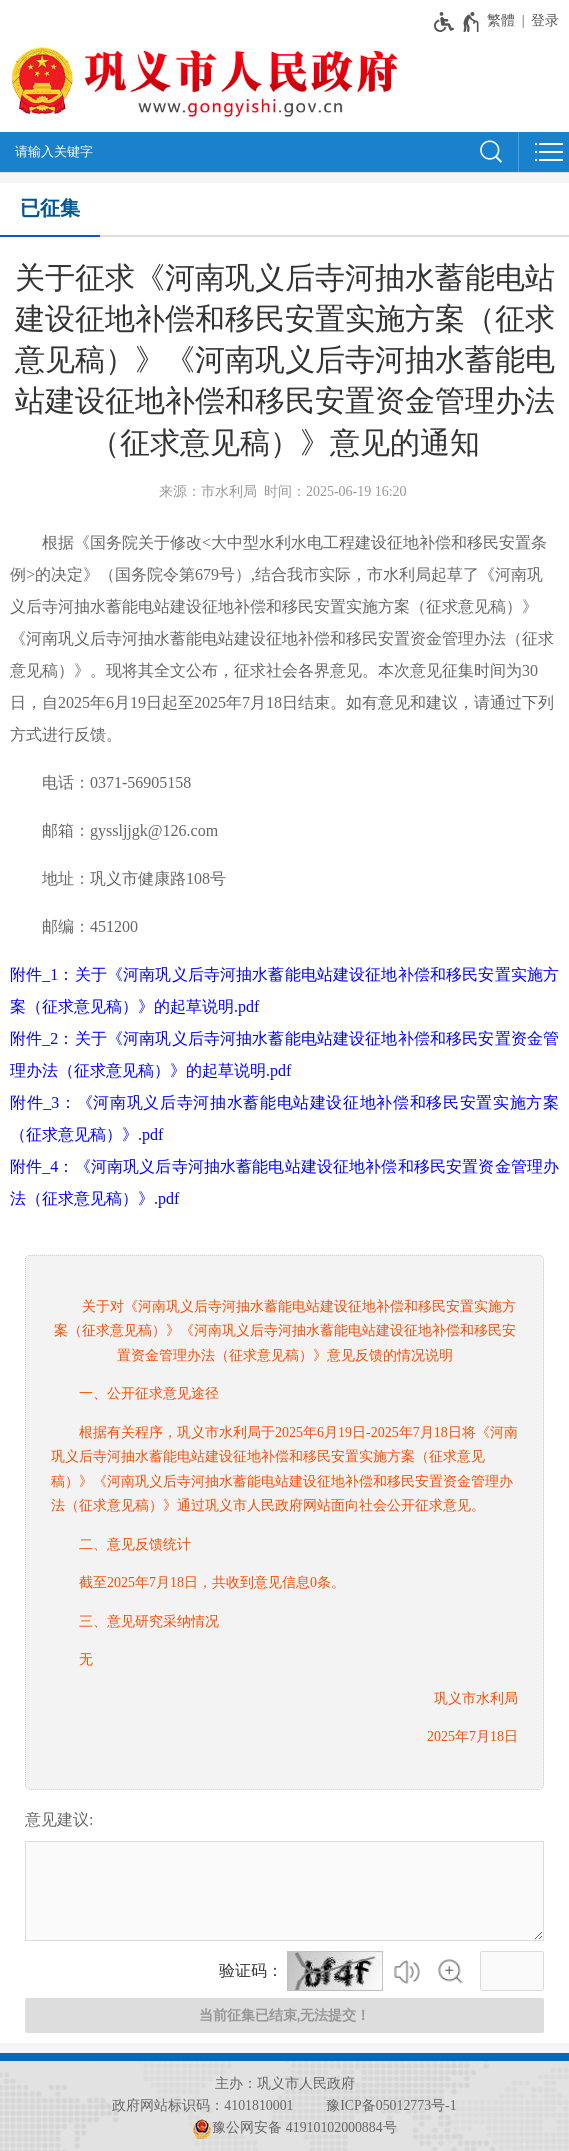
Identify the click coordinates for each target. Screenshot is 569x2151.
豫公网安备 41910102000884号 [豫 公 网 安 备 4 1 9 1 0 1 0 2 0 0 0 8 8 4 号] (294, 2127)
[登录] (550, 20)
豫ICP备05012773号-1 (391, 2105)
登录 (545, 20)
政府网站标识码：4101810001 (202, 2105)
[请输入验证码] (512, 1971)
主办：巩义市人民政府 (285, 2083)
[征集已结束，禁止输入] (284, 1891)
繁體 (501, 20)
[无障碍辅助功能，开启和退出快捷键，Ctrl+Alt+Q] (457, 22)
